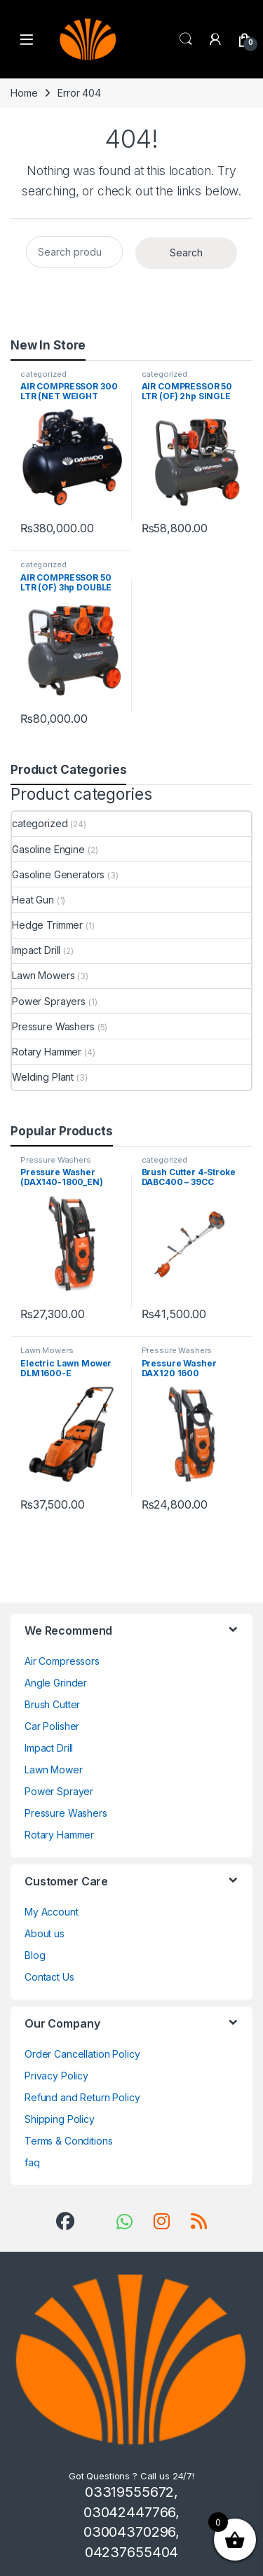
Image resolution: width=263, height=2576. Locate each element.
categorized (43, 374)
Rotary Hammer (46, 1052)
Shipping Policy (60, 2119)
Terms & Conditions (68, 2141)
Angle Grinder (56, 1683)
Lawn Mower (54, 1769)
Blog (35, 1955)
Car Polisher (52, 1726)
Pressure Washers (53, 1026)
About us (45, 1933)
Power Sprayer (59, 1791)
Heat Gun (33, 900)
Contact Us (49, 1977)
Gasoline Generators (58, 874)
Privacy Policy (56, 2076)
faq (32, 2162)
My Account (52, 1912)
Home (24, 93)
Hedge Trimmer (47, 925)
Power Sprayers (49, 1001)
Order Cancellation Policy (82, 2054)
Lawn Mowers (43, 975)
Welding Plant (43, 1077)
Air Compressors (62, 1661)
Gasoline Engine (48, 849)
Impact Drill (36, 950)
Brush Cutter (52, 1704)
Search (186, 39)
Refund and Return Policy (82, 2097)
